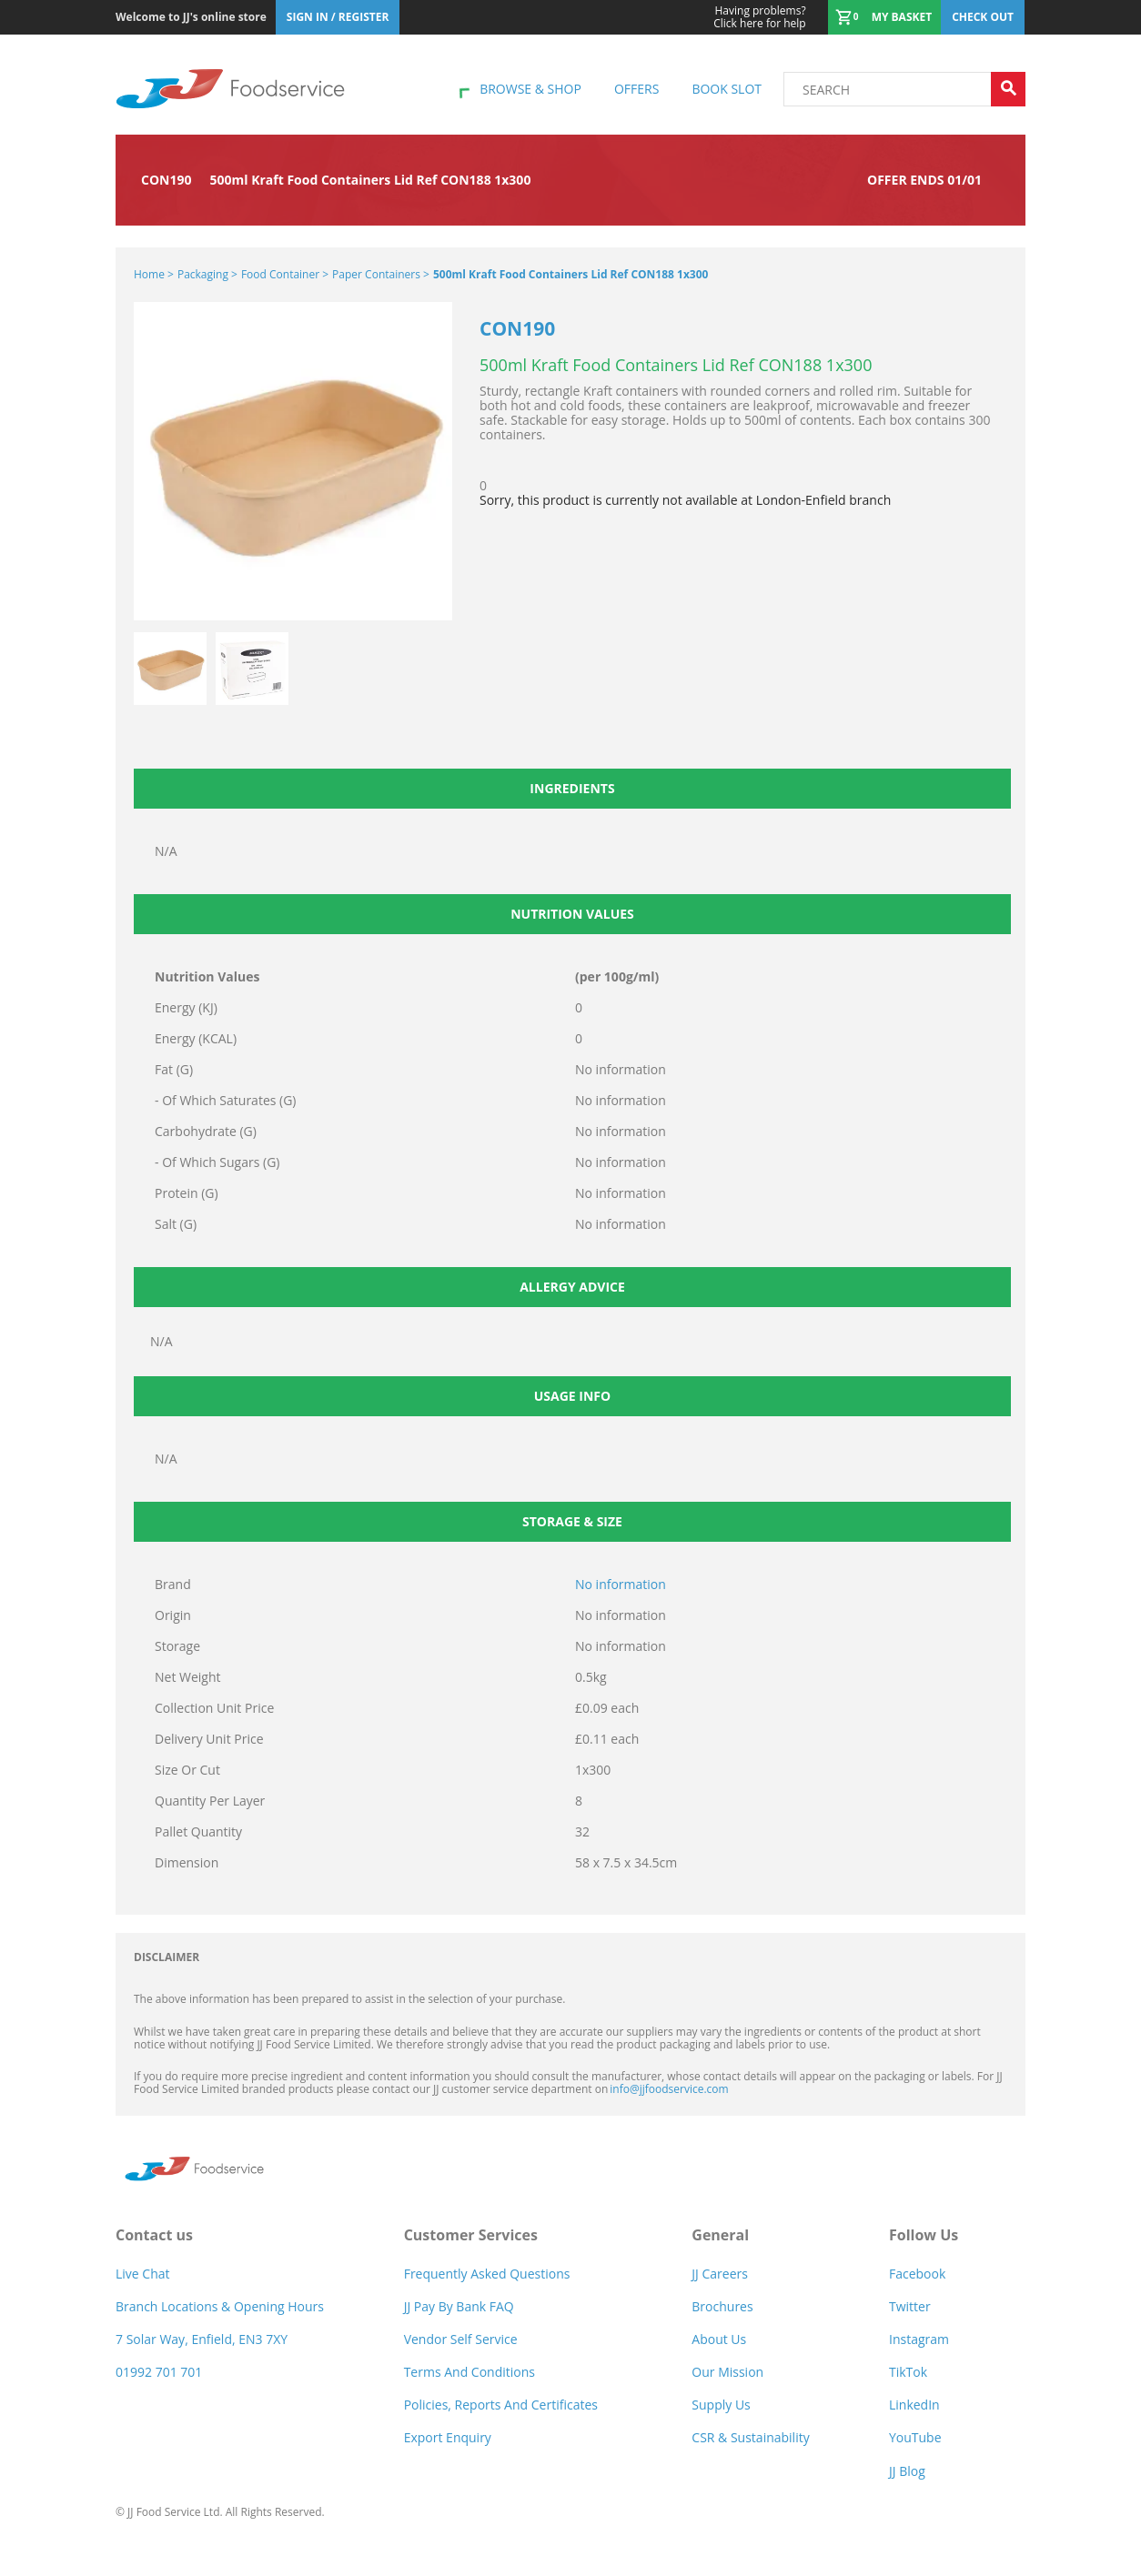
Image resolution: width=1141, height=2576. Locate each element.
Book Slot (727, 88)
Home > (154, 274)
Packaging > (207, 274)
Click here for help (759, 17)
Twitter (910, 2306)
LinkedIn (914, 2404)
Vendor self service (461, 2339)
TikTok (908, 2371)
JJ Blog (907, 2471)
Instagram (919, 2339)
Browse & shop (530, 88)
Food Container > (284, 274)
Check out (983, 17)
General (720, 2235)
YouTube (915, 2437)
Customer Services (471, 2235)
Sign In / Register (338, 17)
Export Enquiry (447, 2437)
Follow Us (923, 2235)
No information (620, 1584)
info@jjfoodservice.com (669, 2089)
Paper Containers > (380, 274)
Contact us (154, 2235)
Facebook (917, 2273)
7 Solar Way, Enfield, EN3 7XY (202, 2339)
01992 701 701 (159, 2371)
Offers (636, 88)
